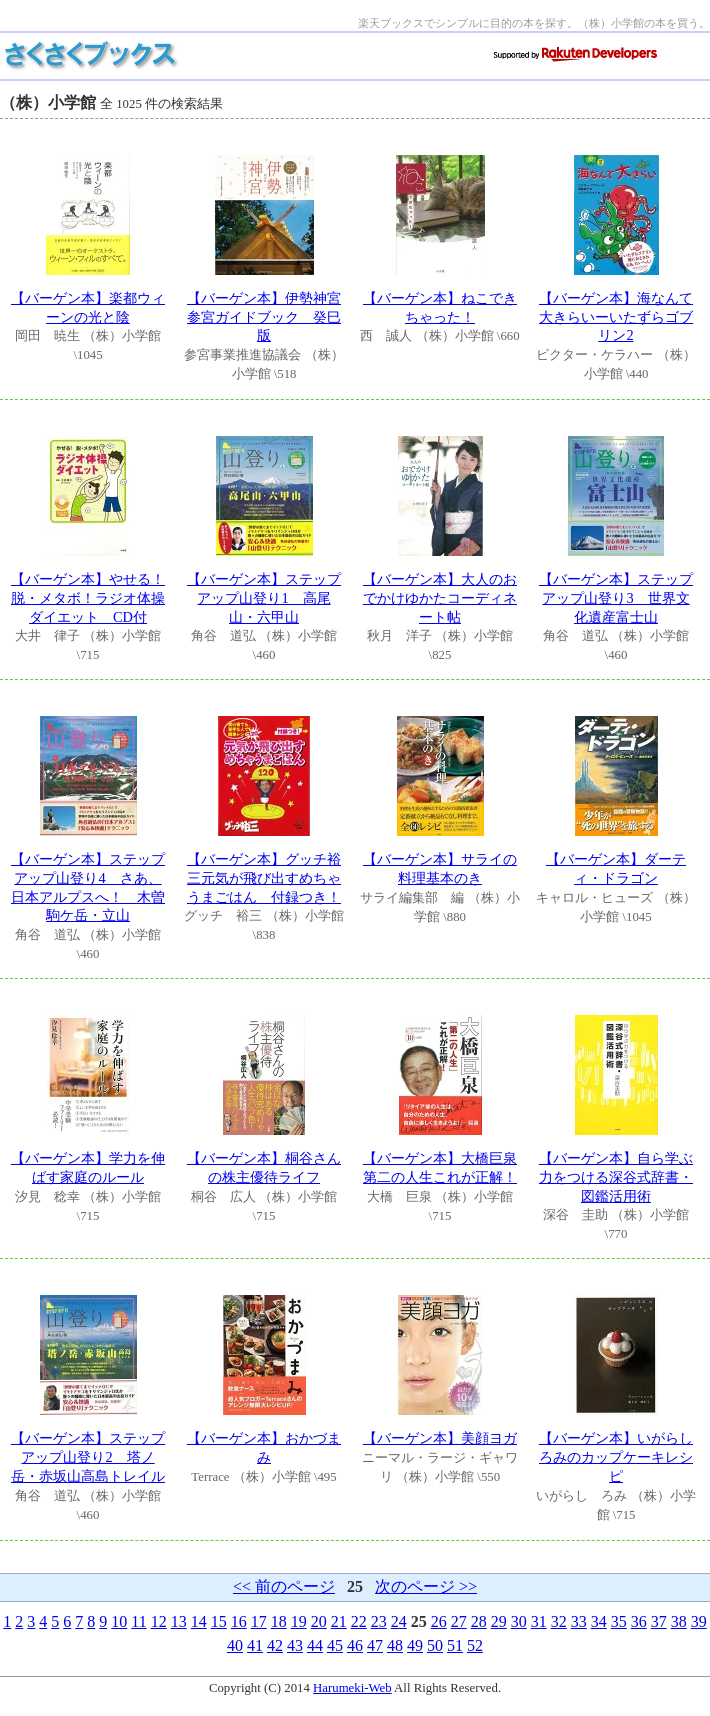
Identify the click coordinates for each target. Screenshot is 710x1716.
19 (299, 1621)
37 (659, 1621)
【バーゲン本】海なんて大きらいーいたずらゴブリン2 (616, 316)
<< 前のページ (284, 1586)
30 (519, 1621)
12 (159, 1621)
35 (619, 1621)
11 (138, 1621)
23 (379, 1621)
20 (319, 1621)
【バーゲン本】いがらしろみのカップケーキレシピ (616, 1456)
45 (335, 1645)
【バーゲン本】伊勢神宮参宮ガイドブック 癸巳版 (264, 316)
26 (439, 1621)
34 (599, 1621)
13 (179, 1621)
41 (255, 1645)
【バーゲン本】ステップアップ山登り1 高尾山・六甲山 (264, 597)
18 (279, 1621)
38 (679, 1621)
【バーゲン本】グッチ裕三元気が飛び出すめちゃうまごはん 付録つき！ (264, 877)
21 (339, 1621)
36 (639, 1621)
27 (459, 1621)
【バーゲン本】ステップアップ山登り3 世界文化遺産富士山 (616, 597)
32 (559, 1621)
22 (359, 1621)
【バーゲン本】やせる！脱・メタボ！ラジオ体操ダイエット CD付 (88, 597)
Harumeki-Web (352, 1688)
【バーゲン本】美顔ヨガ (440, 1438)
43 (295, 1645)
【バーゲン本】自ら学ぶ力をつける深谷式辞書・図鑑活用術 (616, 1176)
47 (375, 1645)
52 (475, 1645)
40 (235, 1645)
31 (539, 1621)
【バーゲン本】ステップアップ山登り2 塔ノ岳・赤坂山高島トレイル (88, 1456)
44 (315, 1645)
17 (259, 1621)
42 (275, 1645)
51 (455, 1645)
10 (119, 1621)
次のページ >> (426, 1586)
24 (399, 1621)
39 (699, 1621)
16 (239, 1621)
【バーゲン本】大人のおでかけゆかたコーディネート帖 (440, 597)
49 (415, 1645)
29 (499, 1621)
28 (479, 1621)
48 (395, 1645)
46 (355, 1645)
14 (199, 1621)
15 (219, 1621)
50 (435, 1645)
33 (579, 1621)
